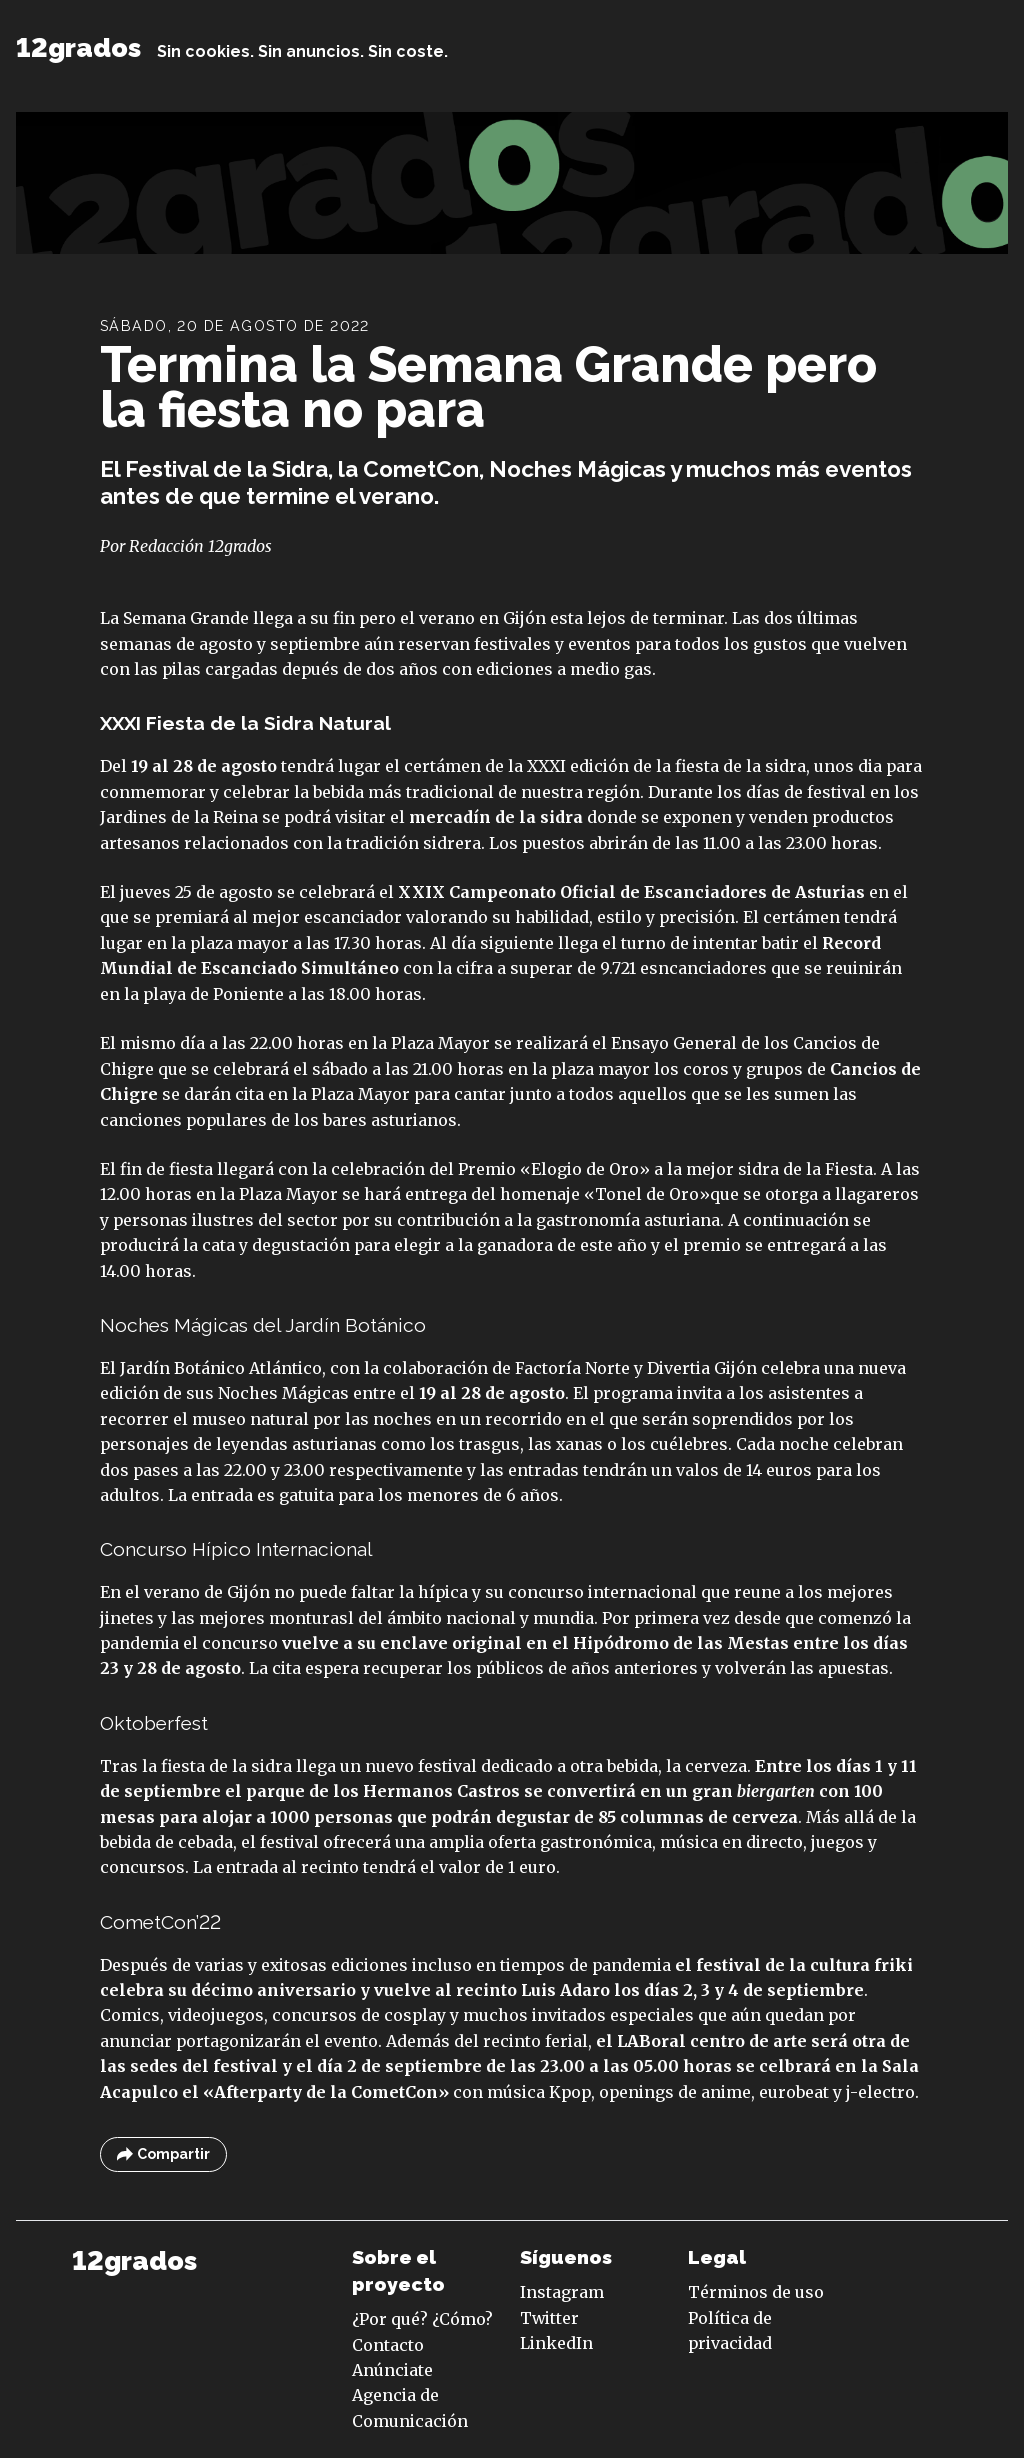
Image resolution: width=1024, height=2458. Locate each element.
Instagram (562, 2292)
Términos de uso (756, 2292)
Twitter (549, 2318)
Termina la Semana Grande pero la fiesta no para (488, 387)
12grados (78, 47)
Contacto (388, 2345)
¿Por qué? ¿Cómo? (422, 2319)
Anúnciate (392, 2370)
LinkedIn (556, 2343)
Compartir (163, 2154)
